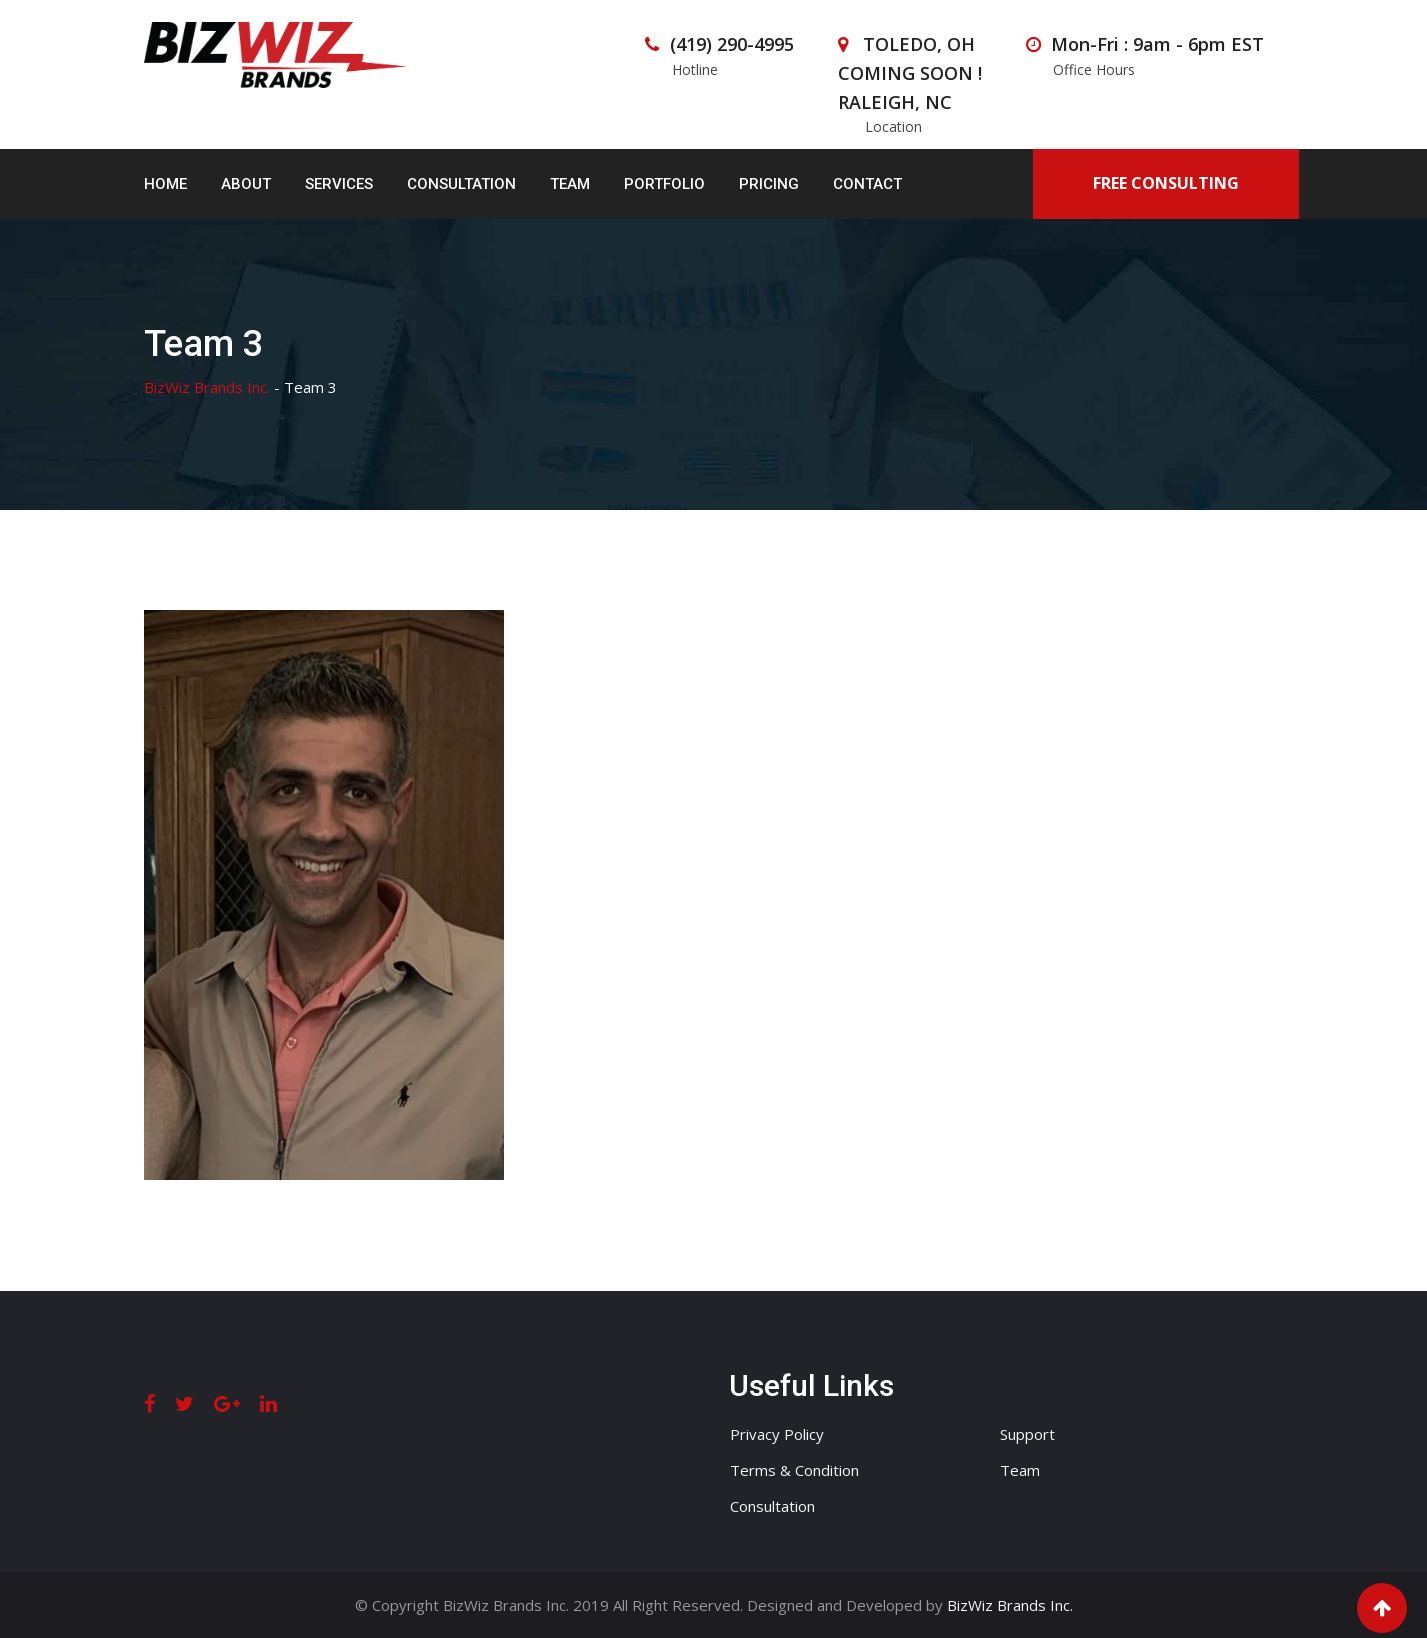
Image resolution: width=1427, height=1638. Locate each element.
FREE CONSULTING (1166, 183)
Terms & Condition (794, 1470)
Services (339, 184)
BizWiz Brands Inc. (1010, 1605)
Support (1027, 1434)
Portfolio (664, 184)
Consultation (461, 184)
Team (570, 184)
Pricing (769, 184)
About (246, 184)
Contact (867, 184)
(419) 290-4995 (732, 44)
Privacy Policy (777, 1434)
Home (165, 184)
